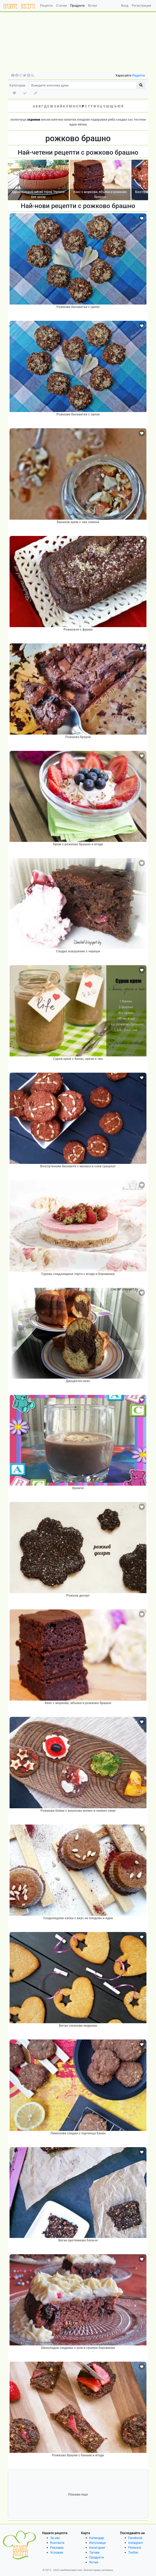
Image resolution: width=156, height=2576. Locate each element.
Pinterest (134, 2548)
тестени (140, 119)
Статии (61, 6)
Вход (124, 6)
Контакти (57, 2543)
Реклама (57, 2548)
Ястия (92, 6)
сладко (121, 119)
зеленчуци (18, 119)
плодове (83, 119)
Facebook (135, 2538)
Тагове (94, 2552)
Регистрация (141, 6)
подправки (99, 119)
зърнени (33, 119)
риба (111, 119)
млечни (57, 119)
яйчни (82, 124)
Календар (96, 2538)
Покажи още (78, 2494)
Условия (56, 2552)
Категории (17, 85)
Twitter (133, 2552)
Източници (97, 2543)
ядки (73, 124)
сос (130, 119)
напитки (70, 119)
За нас (55, 2538)
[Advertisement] (78, 43)
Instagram (135, 2543)
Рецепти (46, 6)
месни (45, 119)
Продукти (77, 6)
